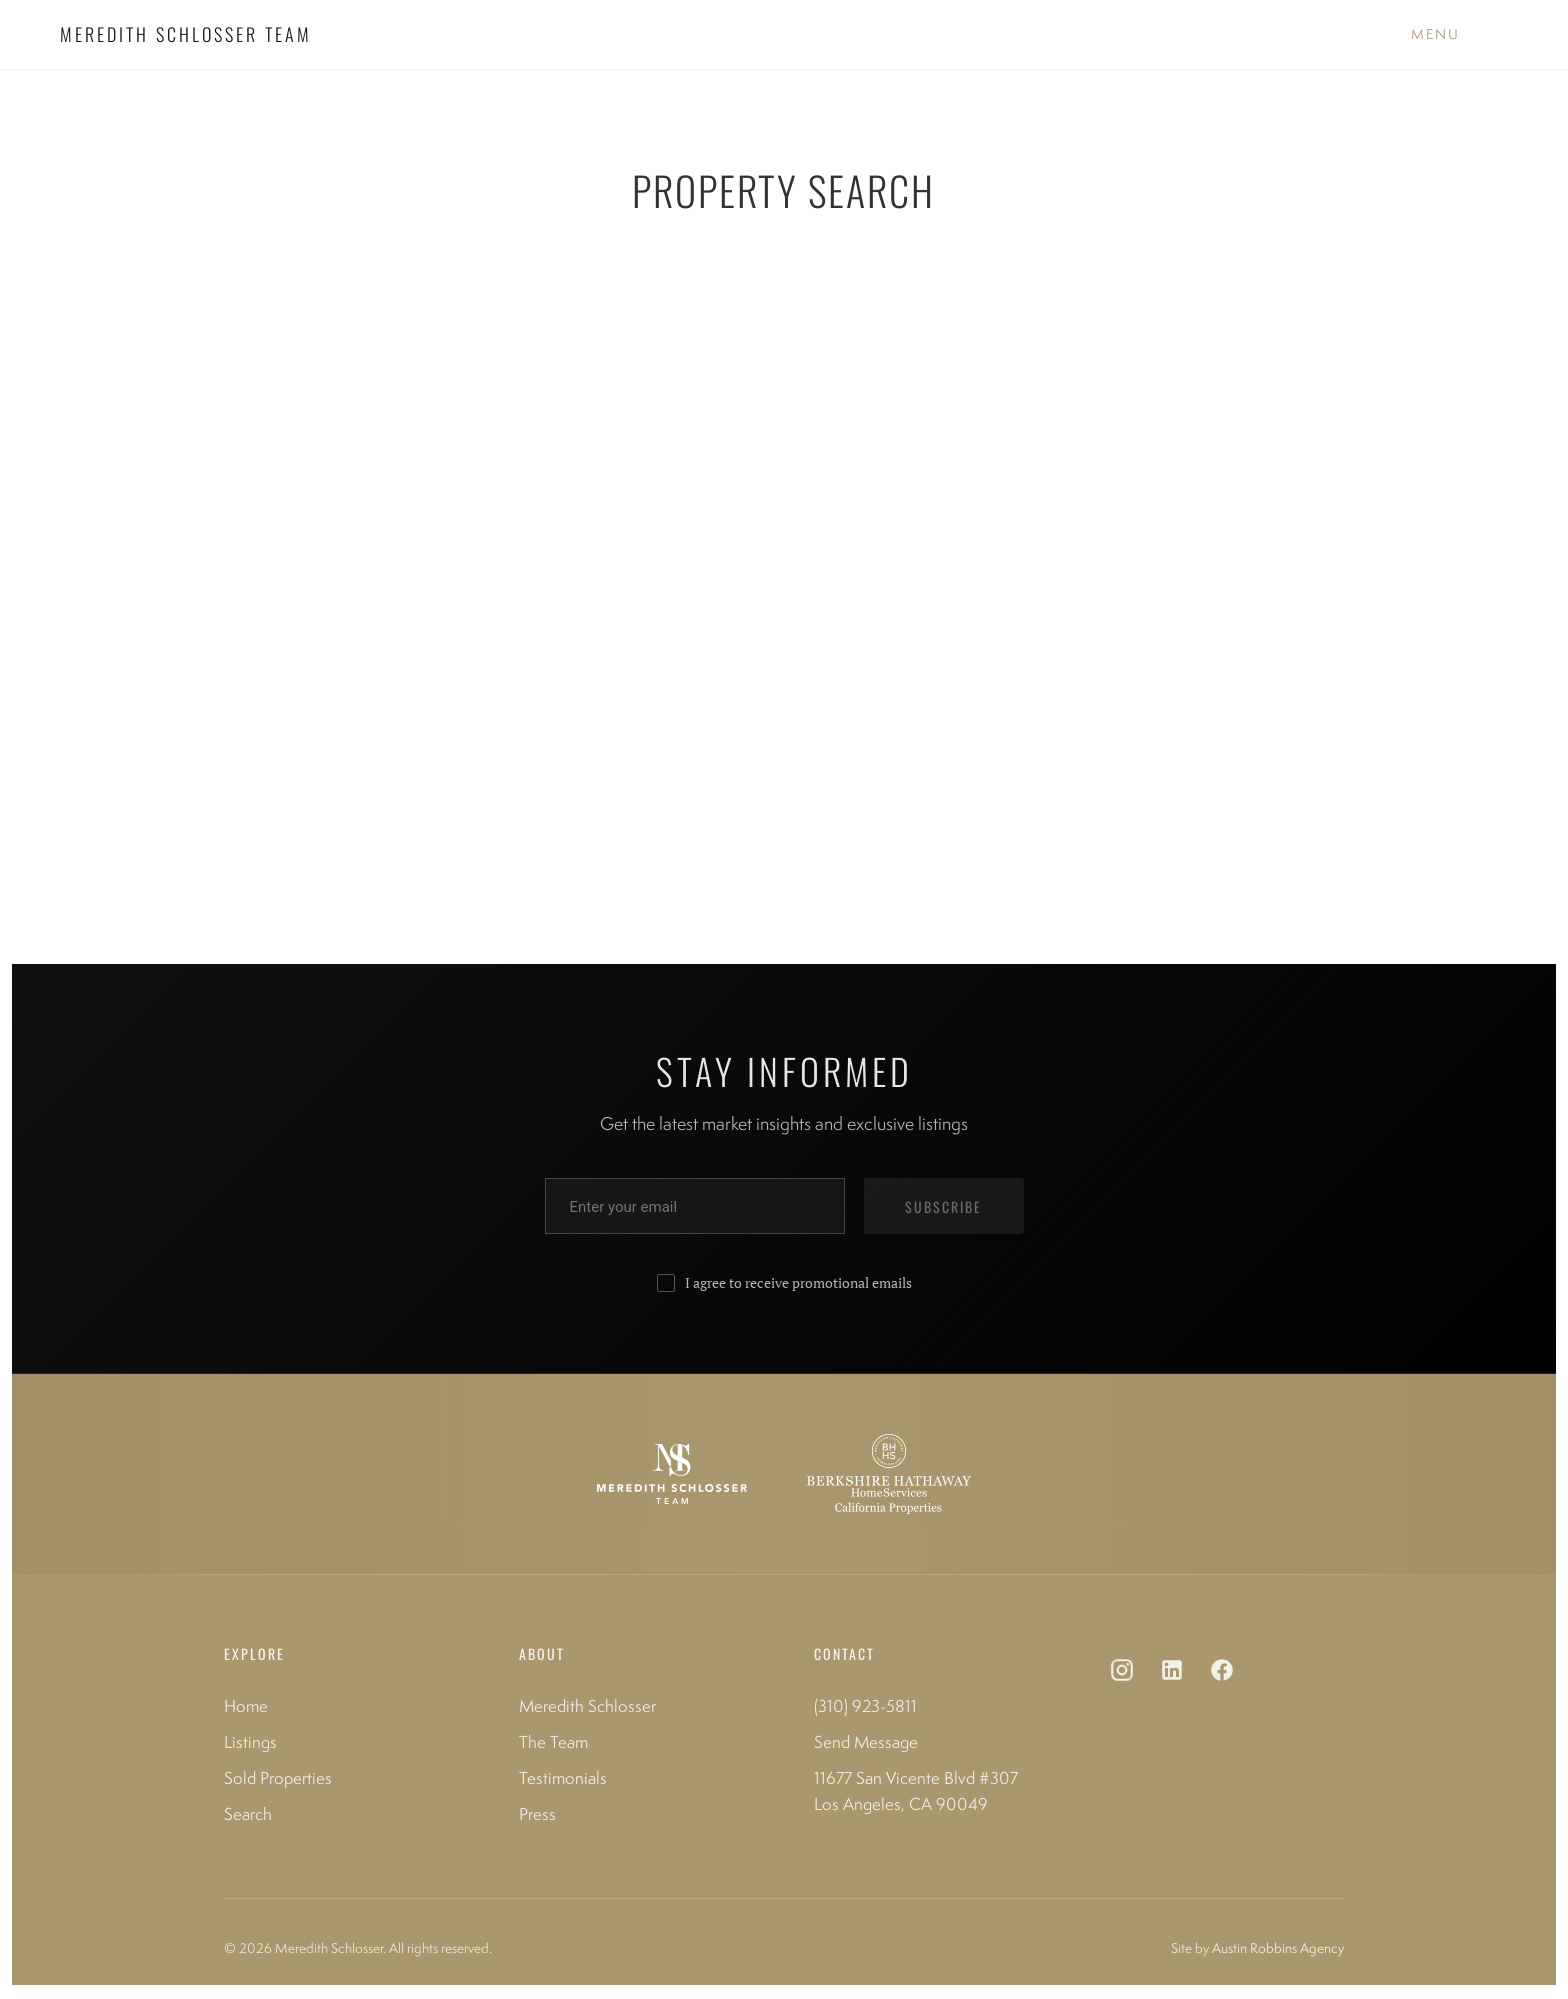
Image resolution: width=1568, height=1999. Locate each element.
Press (537, 1814)
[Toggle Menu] (1435, 35)
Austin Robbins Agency (1278, 1948)
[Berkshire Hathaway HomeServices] (888, 1474)
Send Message (866, 1742)
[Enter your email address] (695, 1206)
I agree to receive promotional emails (798, 1282)
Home (246, 1706)
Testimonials (563, 1778)
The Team (553, 1742)
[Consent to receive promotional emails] (666, 1283)
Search (248, 1814)
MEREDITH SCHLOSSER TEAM (186, 34)
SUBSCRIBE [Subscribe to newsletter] (943, 1206)
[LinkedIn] (1172, 1673)
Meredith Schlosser (587, 1706)
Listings (250, 1742)
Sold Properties (278, 1778)
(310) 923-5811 (865, 1706)
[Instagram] (1122, 1673)
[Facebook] (1222, 1673)
